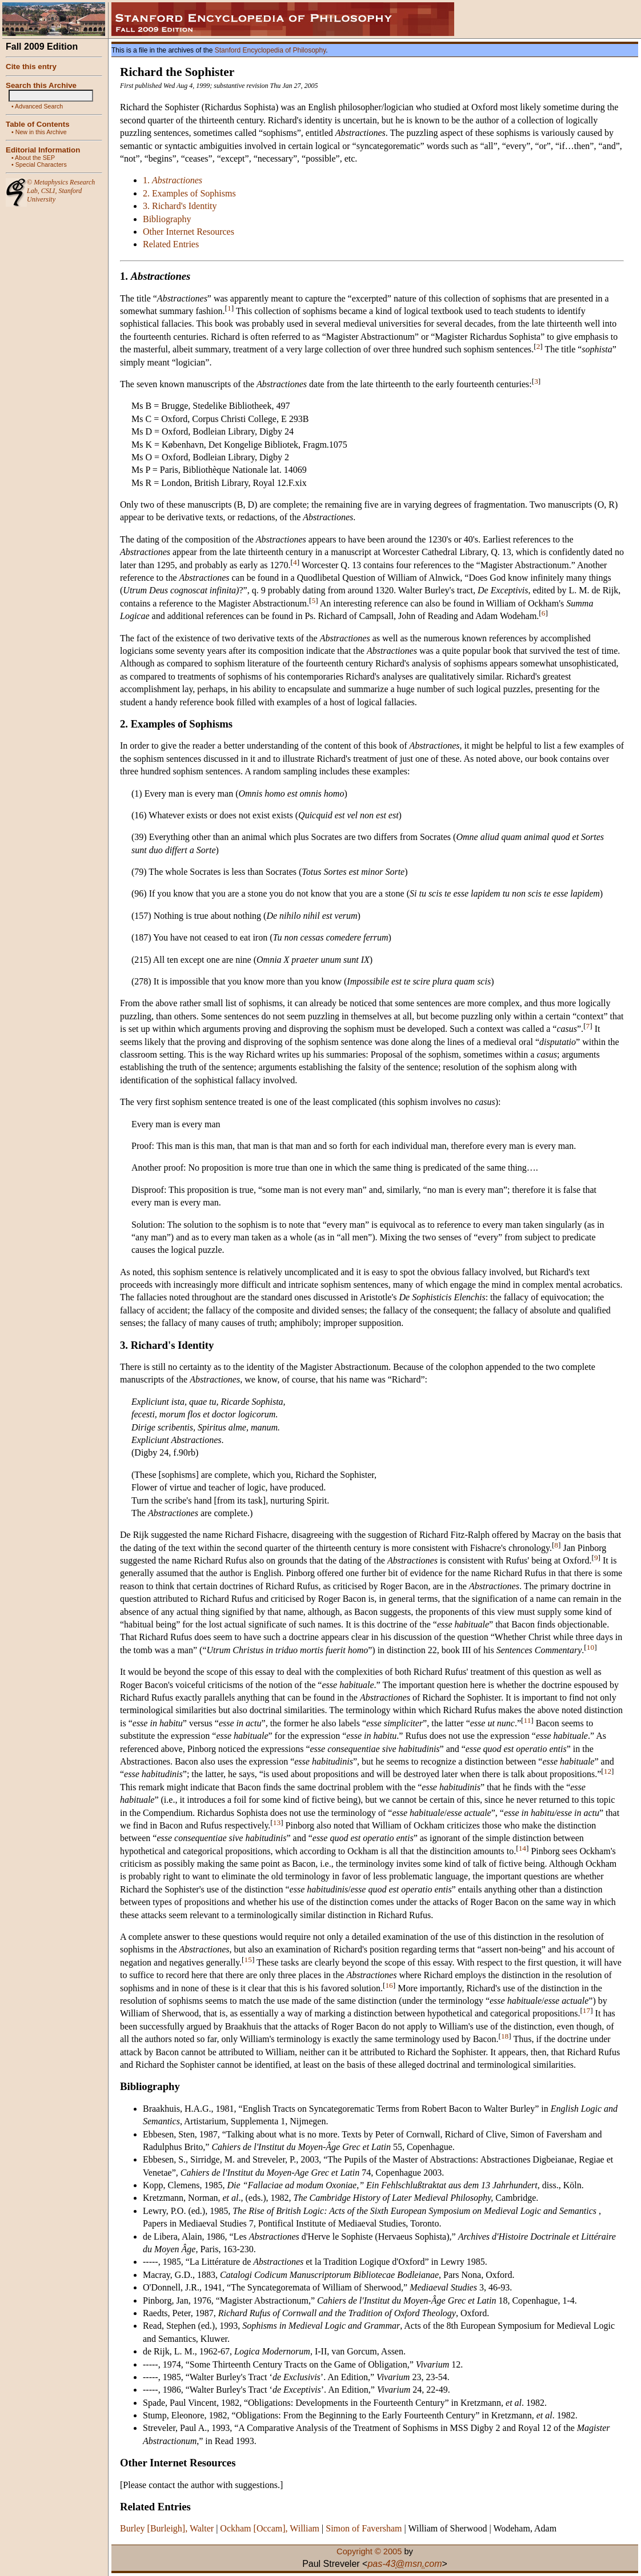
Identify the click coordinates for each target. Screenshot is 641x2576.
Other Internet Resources (188, 231)
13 (277, 1822)
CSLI (48, 191)
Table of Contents (38, 124)
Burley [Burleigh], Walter (167, 2528)
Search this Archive (41, 85)
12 (607, 1771)
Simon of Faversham (364, 2528)
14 (522, 1847)
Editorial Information (43, 150)
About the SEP (35, 157)
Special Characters (41, 164)
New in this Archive (41, 131)
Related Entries (171, 244)
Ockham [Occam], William (269, 2528)
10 (590, 1647)
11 (527, 1719)
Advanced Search (39, 106)
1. (172, 180)
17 (586, 2010)
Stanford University (54, 195)
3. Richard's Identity (180, 206)
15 (248, 1959)
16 (388, 1984)
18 (504, 2036)
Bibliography (167, 219)
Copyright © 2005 (369, 2551)
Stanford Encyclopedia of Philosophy (270, 50)
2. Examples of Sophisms (189, 193)
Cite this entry (31, 66)
